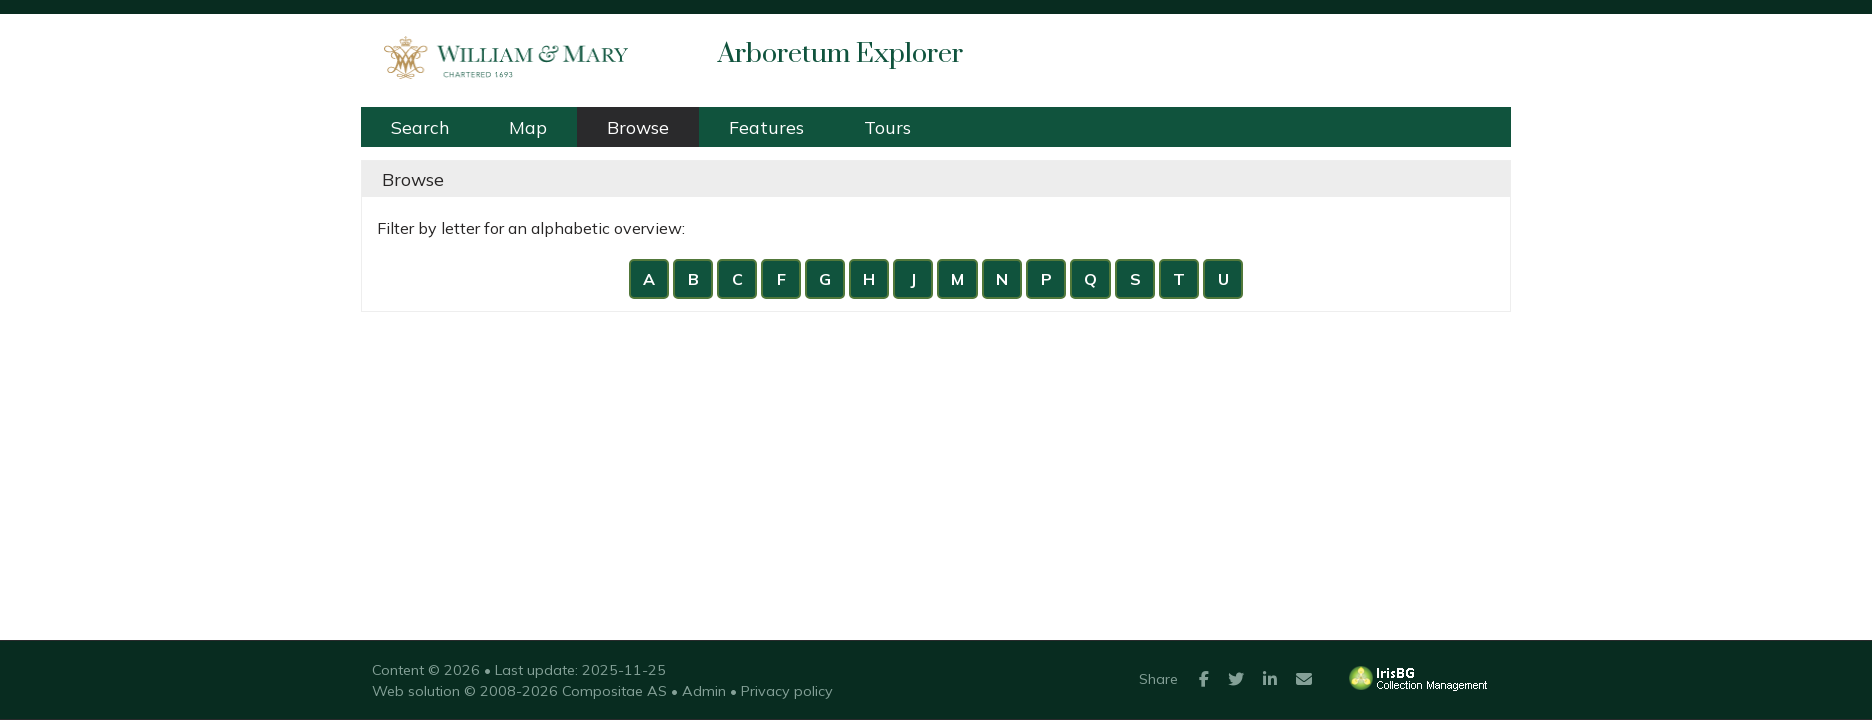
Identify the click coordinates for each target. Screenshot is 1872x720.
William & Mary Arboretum (667, 24)
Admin (704, 691)
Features (766, 127)
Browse (638, 127)
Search (420, 127)
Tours (887, 127)
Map (528, 127)
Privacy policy (787, 691)
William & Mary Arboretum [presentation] (496, 54)
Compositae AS (614, 691)
